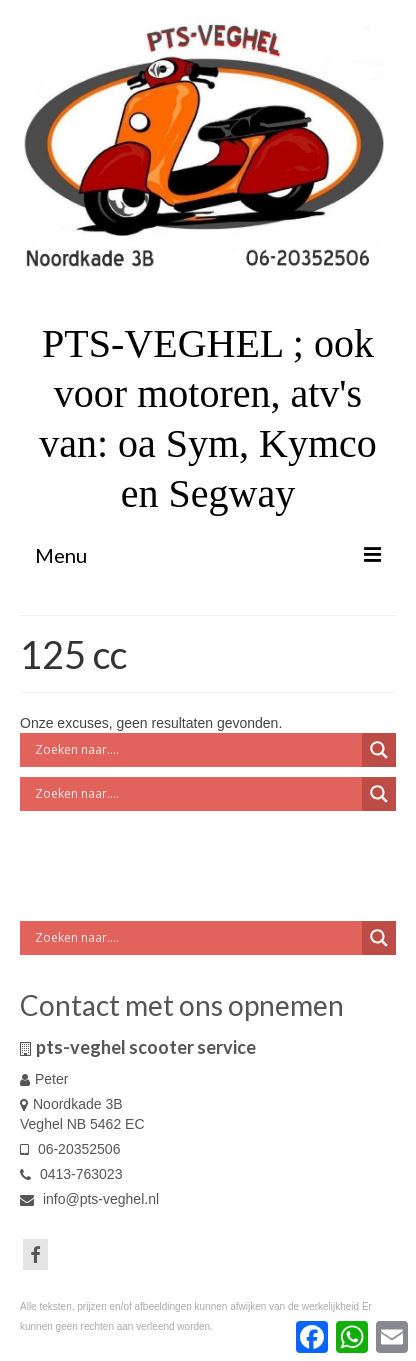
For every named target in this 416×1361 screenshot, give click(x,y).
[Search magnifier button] (379, 750)
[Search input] (196, 750)
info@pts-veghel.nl (89, 1199)
